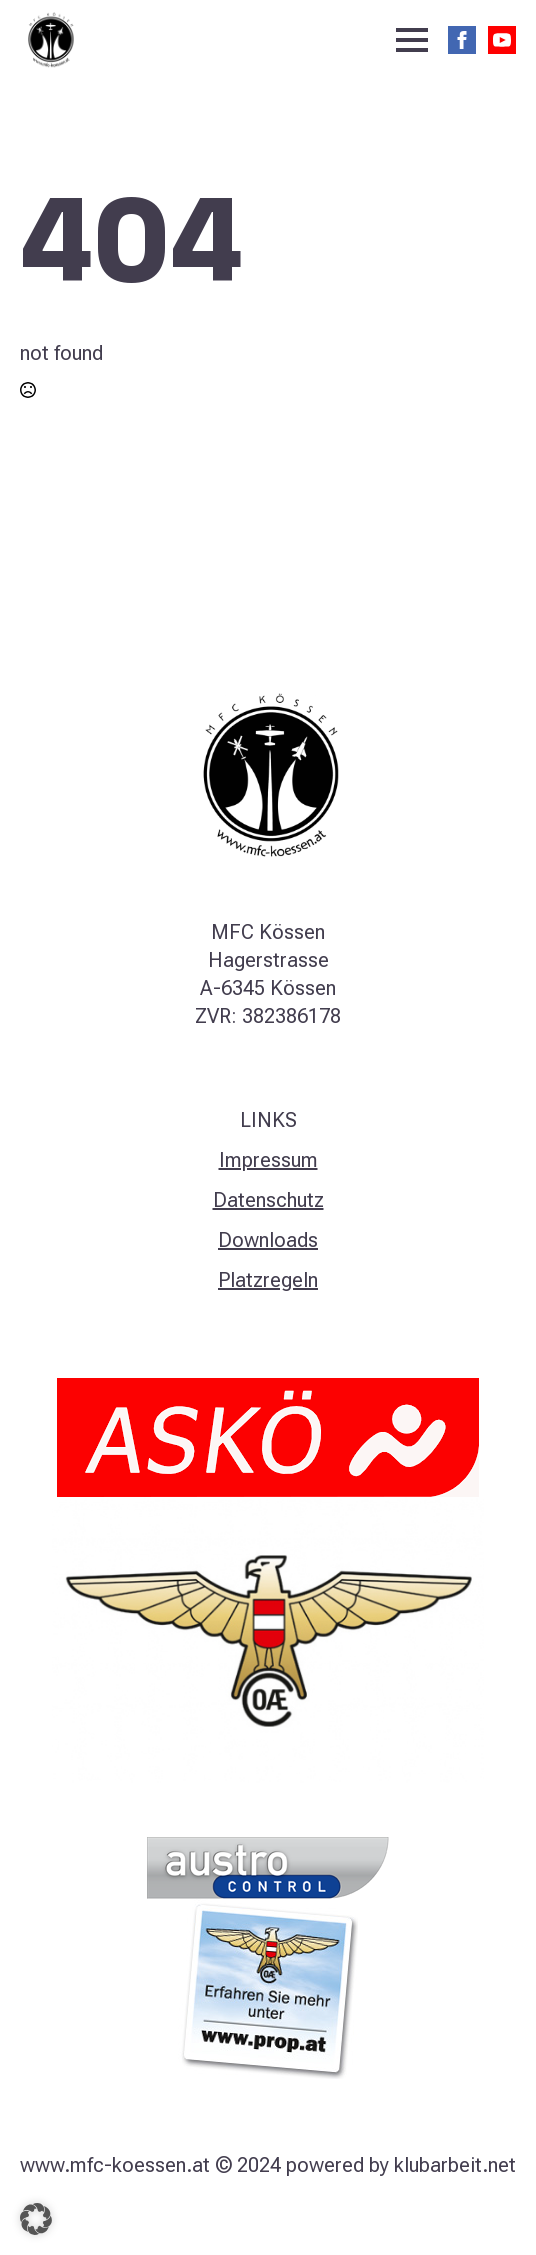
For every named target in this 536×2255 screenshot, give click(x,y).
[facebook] (462, 40)
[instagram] (268, 2217)
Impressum (268, 1160)
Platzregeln (268, 1280)
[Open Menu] (412, 40)
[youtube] (502, 40)
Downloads (268, 1240)
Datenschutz (268, 1200)
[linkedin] (302, 2217)
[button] (36, 2219)
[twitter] (234, 2217)
